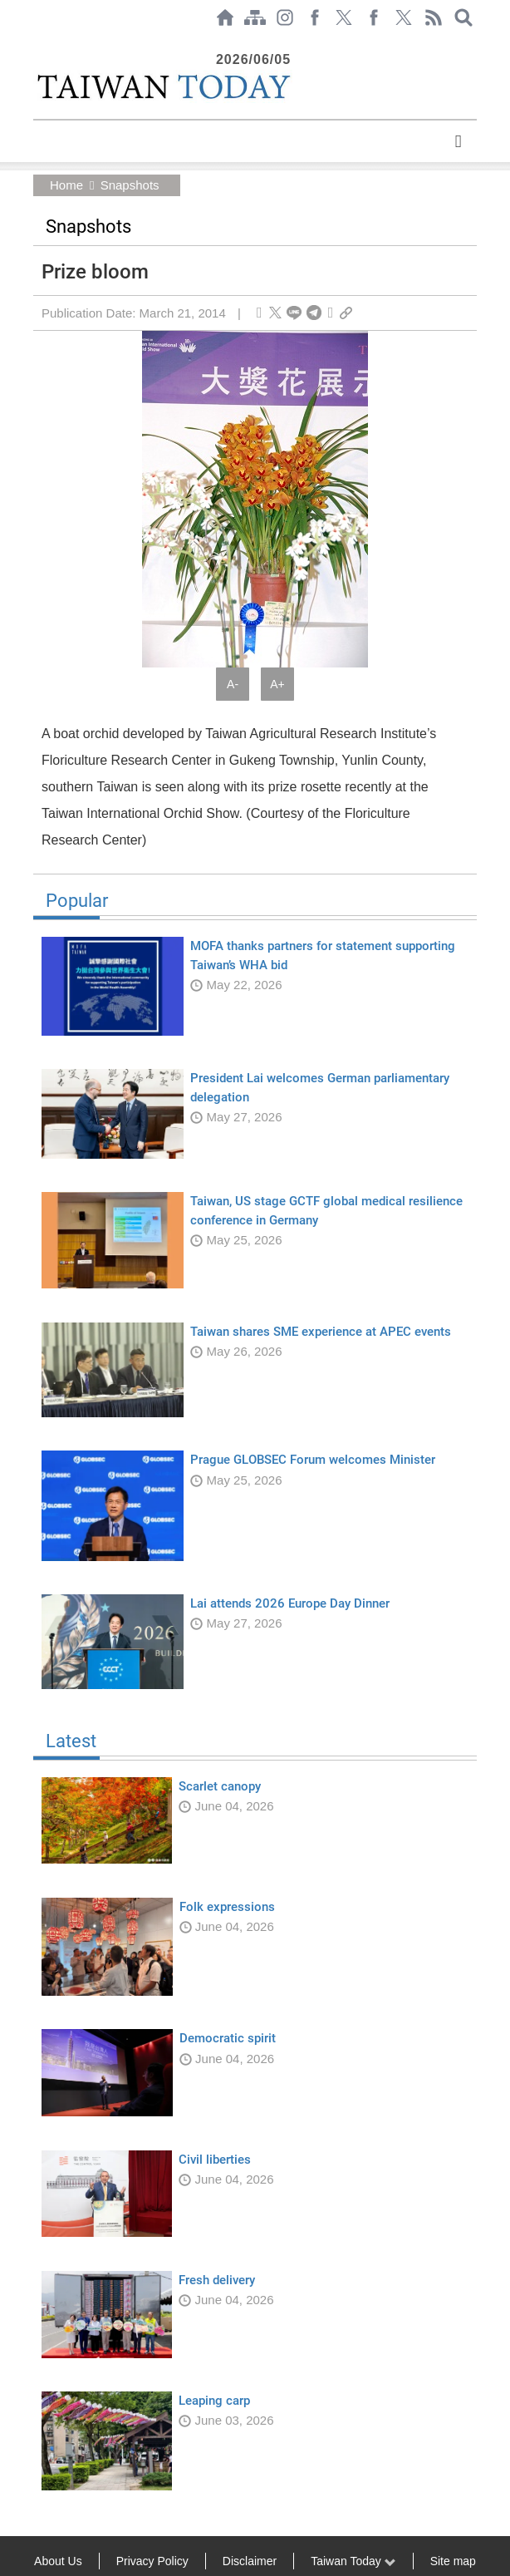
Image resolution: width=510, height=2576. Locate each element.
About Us (58, 2561)
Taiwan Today (353, 2561)
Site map (453, 2561)
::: (38, 43)
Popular (255, 905)
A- (232, 684)
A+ (277, 684)
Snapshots (129, 185)
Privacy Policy (152, 2561)
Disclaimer (250, 2561)
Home (66, 185)
